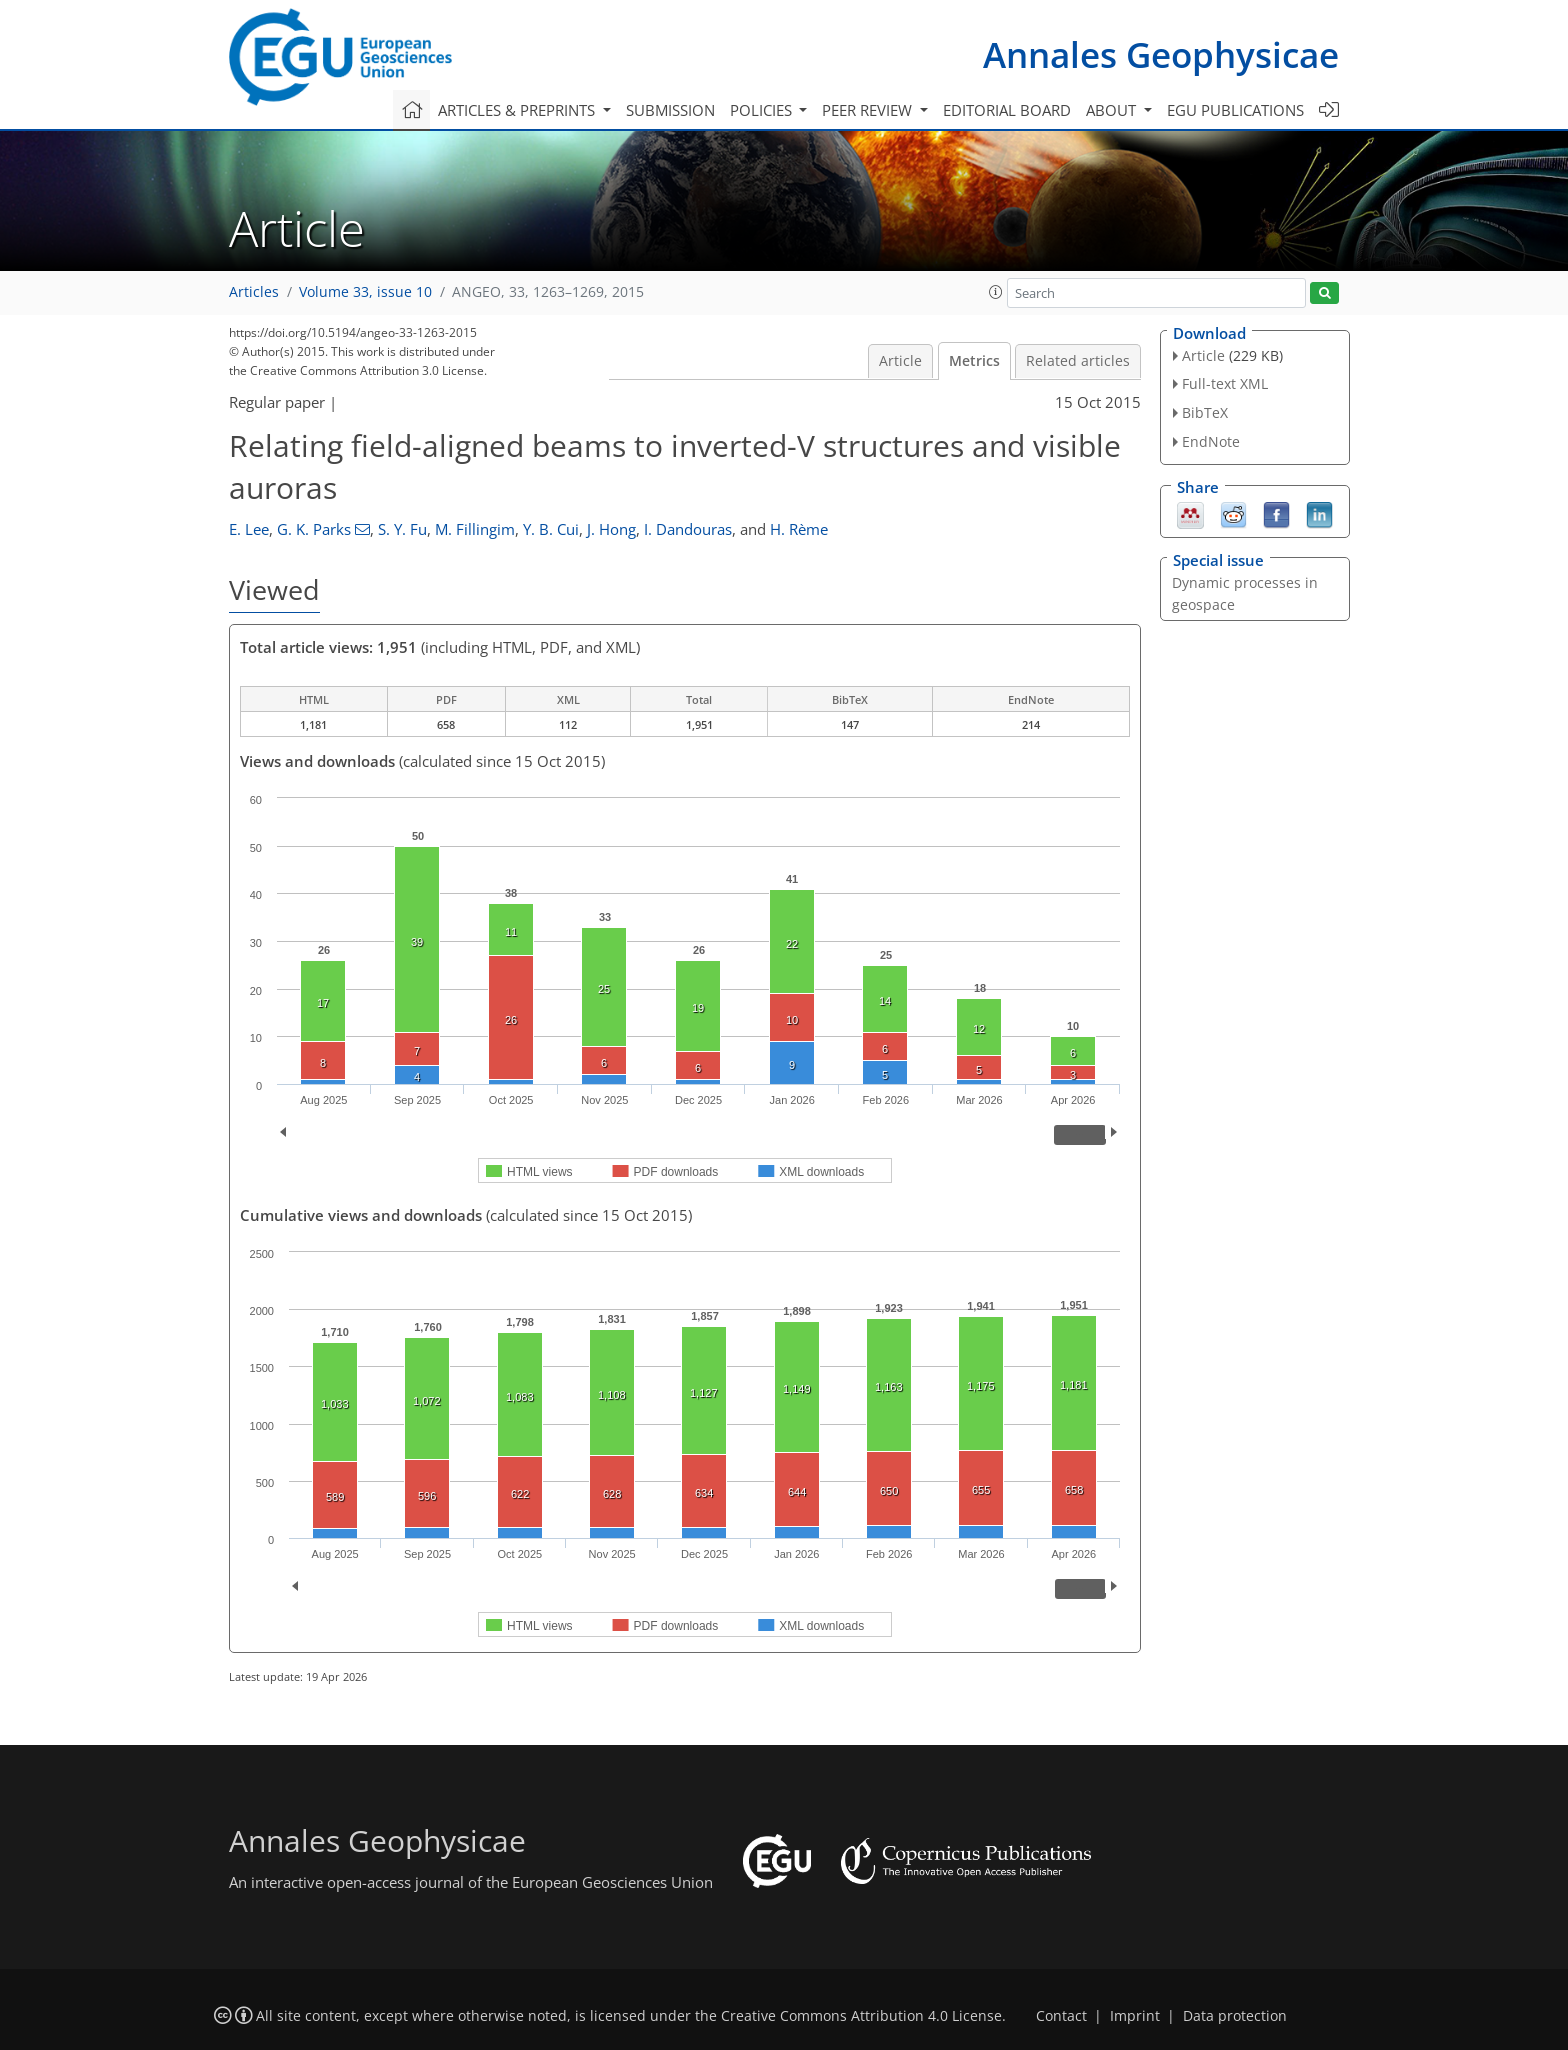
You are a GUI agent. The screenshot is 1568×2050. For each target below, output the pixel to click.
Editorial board (1007, 110)
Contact (1061, 2016)
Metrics (974, 361)
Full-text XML (1225, 383)
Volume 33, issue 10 (365, 292)
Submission (670, 110)
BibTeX (1205, 412)
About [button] (1113, 110)
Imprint (1135, 2016)
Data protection (1235, 2016)
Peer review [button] (869, 110)
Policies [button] (763, 110)
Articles (254, 292)
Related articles (1078, 361)
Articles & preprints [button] (518, 110)
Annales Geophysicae (1161, 54)
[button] (996, 292)
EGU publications (1235, 110)
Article (900, 361)
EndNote (1211, 441)
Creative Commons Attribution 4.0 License (861, 2016)
